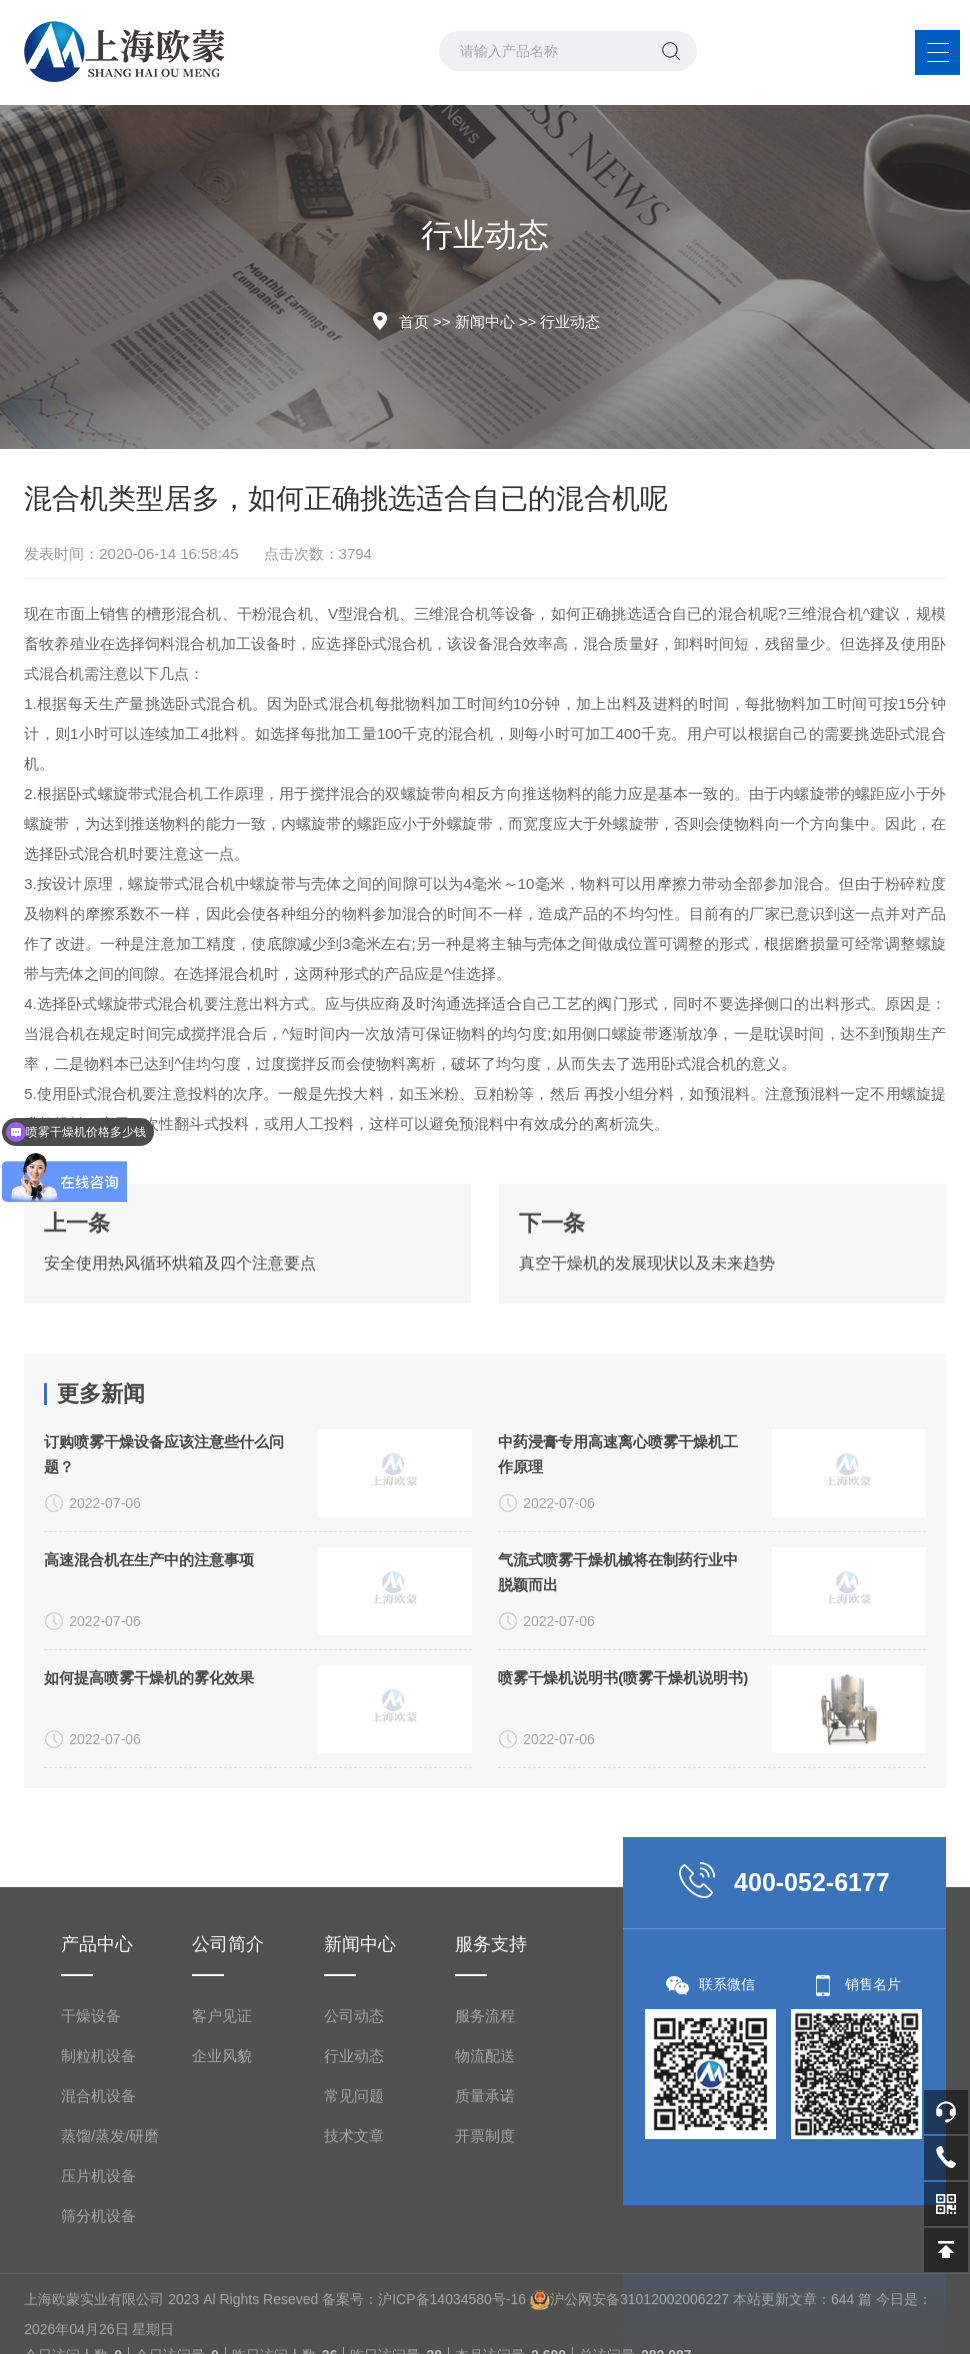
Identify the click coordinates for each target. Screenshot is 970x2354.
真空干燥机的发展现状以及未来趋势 (647, 1326)
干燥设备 (91, 2250)
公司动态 (354, 2250)
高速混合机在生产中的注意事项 (149, 1755)
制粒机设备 (98, 2290)
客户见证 (222, 2250)
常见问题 (354, 2330)
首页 (414, 321)
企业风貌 (222, 2290)
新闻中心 (485, 321)
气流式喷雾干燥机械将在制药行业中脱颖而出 (618, 1768)
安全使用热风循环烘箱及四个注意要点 (180, 1326)
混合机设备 (98, 2330)
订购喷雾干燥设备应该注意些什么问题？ (164, 1650)
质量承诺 (485, 2330)
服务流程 (485, 2250)
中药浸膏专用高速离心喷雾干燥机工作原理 (618, 1650)
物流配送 (485, 2290)
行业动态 (570, 321)
